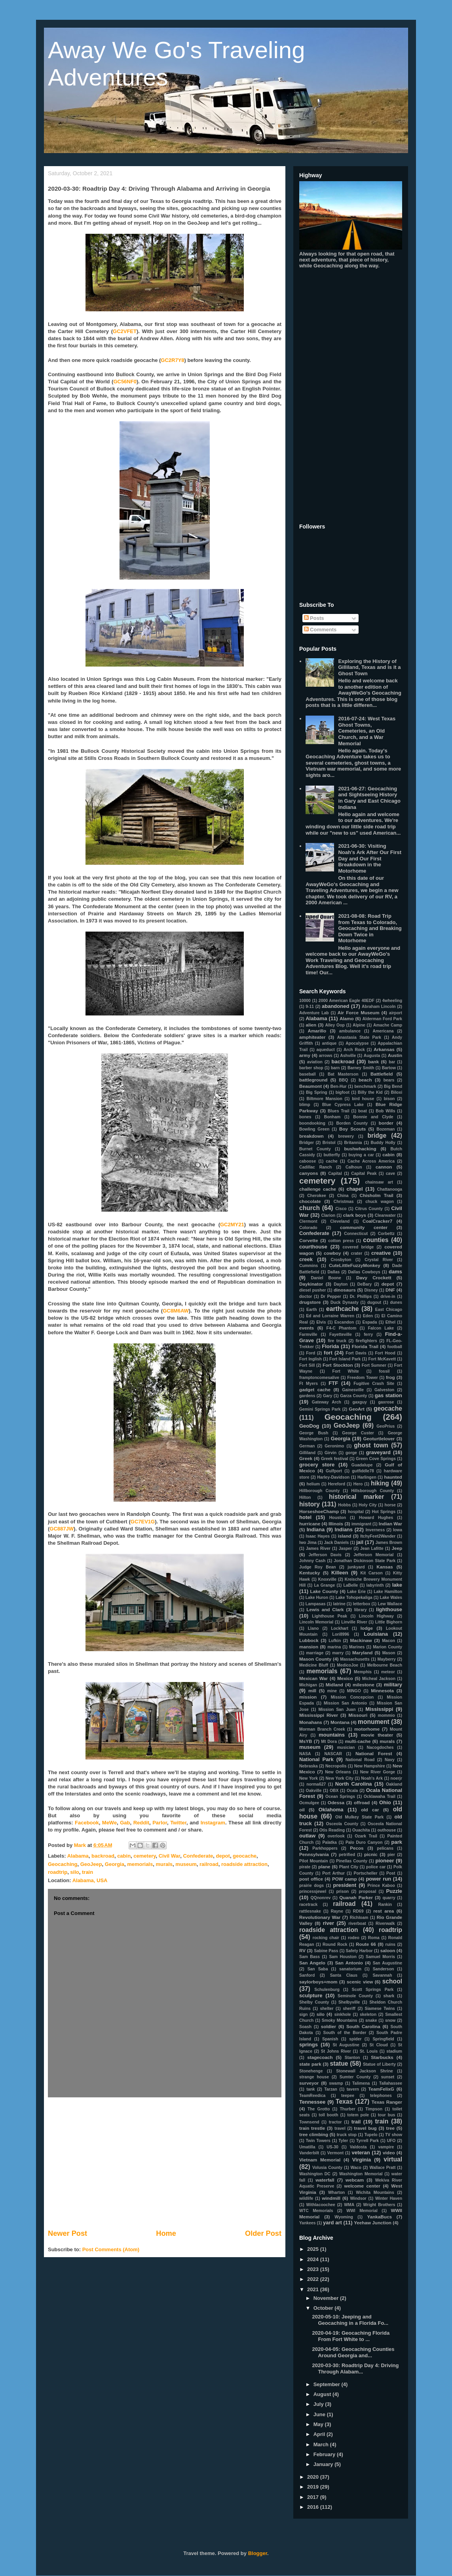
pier (391, 1854)
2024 (313, 2259)
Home (166, 2233)
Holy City (368, 1505)
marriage (314, 1653)
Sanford (307, 1975)
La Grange (324, 1585)
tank (310, 2089)
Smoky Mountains (339, 2020)
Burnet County (315, 1149)
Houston (337, 1517)
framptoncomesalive (319, 1377)
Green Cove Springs (376, 1459)
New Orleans (338, 1772)
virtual (393, 2159)
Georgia (114, 1864)
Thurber (347, 2109)
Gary (327, 1396)
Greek (305, 1458)
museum (185, 1864)
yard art (332, 2223)
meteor (388, 1672)
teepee (347, 2095)
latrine (339, 1604)
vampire (386, 2147)
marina (334, 1647)
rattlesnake (310, 1911)
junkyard (356, 1567)
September (327, 2384)
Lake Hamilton (388, 1591)
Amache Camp (387, 1025)
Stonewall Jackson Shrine (364, 2071)
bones (305, 1117)
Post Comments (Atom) (110, 2249)
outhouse (386, 1830)
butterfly (331, 1155)
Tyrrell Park (367, 2140)
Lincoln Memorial (316, 1622)
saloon (387, 1950)
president (345, 1885)
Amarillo (317, 1030)
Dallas (334, 1272)
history (309, 1504)
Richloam (359, 1917)
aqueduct (326, 1049)
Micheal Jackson (378, 1678)
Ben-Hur (338, 1086)
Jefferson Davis (325, 1555)
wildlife (306, 2198)
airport (395, 1013)
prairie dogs (311, 1885)
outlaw (307, 1836)
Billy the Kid (370, 1092)
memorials (140, 1864)
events (306, 1327)
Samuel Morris (380, 1957)
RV (302, 1950)
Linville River (354, 1622)
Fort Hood (385, 1353)
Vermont (335, 2153)
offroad (362, 1802)
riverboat (357, 1923)
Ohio (385, 1802)
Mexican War (313, 1678)
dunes (396, 1302)
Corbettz (386, 1233)
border (386, 1122)
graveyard (378, 1452)
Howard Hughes (376, 1517)
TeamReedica (312, 2095)
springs (308, 2045)
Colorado (308, 1227)
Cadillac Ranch (315, 1167)
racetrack (308, 1904)
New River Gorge (377, 1772)
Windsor (358, 2198)
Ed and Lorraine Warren (330, 1316)
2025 (313, 2249)
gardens (307, 1396)
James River (318, 1548)
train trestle (312, 2128)
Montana (339, 1722)
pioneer (385, 1861)
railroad (208, 1864)
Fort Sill (307, 1365)
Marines (357, 1647)
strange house (314, 2077)
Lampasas (316, 1604)
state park (310, 2063)
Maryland (362, 1652)
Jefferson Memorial (373, 1555)
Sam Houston (342, 1957)
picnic (371, 1854)
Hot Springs (383, 1512)
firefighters (366, 1341)
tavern (353, 2089)
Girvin (330, 1453)
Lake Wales (391, 1597)
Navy (390, 1760)
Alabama (78, 1856)
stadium (394, 2051)
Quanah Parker (356, 1897)
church (309, 1208)
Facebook (87, 1823)
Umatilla (307, 2147)
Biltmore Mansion (324, 1099)
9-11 (310, 1006)
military (393, 1685)
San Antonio (349, 1962)
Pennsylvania (314, 1854)
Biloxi (396, 1092)
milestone (363, 1684)
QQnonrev (320, 1898)
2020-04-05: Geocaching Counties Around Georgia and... (353, 2352)
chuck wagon (379, 1201)
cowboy (332, 1253)
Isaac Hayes (318, 1536)
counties (375, 1240)
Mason (388, 1653)
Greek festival (334, 1459)
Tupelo (370, 2135)
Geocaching (62, 1864)
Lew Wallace (390, 1604)
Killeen (339, 1573)
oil (302, 1809)
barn (335, 1068)
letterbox (361, 1604)
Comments (320, 630)
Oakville (314, 1790)
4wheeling (392, 1000)
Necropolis (336, 1766)
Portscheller (366, 1873)
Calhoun (354, 1167)
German (307, 1446)
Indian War (390, 1523)
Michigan (308, 1685)
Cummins (308, 1265)
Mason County (315, 1658)
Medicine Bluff (313, 1665)
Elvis (321, 1322)
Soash (305, 2027)
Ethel (390, 1322)
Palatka (329, 1842)
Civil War (169, 1856)
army (304, 1055)
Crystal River (379, 1260)
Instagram (213, 1823)
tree (390, 2128)
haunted (393, 1476)
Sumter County (355, 2077)
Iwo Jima (308, 1542)
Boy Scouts (352, 1128)
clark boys (354, 1215)
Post (390, 1873)
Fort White (345, 1371)
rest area (383, 1910)
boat (362, 1111)
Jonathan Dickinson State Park (364, 1561)
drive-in (387, 1296)
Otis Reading (332, 1830)
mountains (332, 1735)
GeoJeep (91, 1864)
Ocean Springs (340, 1796)
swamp (336, 2083)
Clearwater (385, 1215)
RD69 (358, 1911)
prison (342, 1891)
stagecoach (319, 2057)
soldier (328, 2026)
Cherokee (316, 1195)
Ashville (348, 1055)
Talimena (361, 2083)
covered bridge (358, 1247)
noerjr (396, 1778)
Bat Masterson (343, 1074)
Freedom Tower (362, 1377)
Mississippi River (318, 1715)
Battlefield (381, 1073)
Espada (369, 1322)
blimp (304, 1104)
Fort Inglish (310, 1359)
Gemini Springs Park (320, 1409)
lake (397, 1585)
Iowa (397, 1530)
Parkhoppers (325, 1848)
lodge (367, 1628)
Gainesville (353, 1390)
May (319, 2424)
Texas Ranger (387, 2101)
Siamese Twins (380, 2008)
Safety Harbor (359, 1951)
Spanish (330, 2039)
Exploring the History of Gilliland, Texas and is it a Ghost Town (369, 667)
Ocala (352, 1790)
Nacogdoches (380, 1747)
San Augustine (387, 1963)
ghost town (371, 1445)
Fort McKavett (382, 1359)
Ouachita (361, 1830)
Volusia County (327, 2167)
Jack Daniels (336, 1542)
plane (324, 1866)
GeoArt (357, 1408)
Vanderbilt (309, 2153)
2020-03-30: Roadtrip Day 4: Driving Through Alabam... (355, 2368)
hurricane (309, 1523)
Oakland (394, 1784)
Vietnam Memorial (319, 2159)
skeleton (368, 2014)
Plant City (349, 1867)
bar (392, 1062)
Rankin (385, 1904)
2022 (313, 2279)
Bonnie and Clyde (373, 1117)
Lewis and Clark (325, 1609)
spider (355, 2039)
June (320, 2414)
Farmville (308, 1334)
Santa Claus (343, 1975)
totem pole (358, 2115)
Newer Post (67, 2233)
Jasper (345, 1548)
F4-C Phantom (342, 1328)
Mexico (345, 1678)
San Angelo (312, 1962)
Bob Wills (385, 1111)
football (394, 1347)
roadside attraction (244, 1864)
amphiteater (312, 1037)
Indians (344, 1529)
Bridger (306, 1142)
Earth (311, 1309)
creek (306, 1259)
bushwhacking (360, 1148)
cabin (124, 1856)
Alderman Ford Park (382, 1019)
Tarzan (330, 2089)
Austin (395, 1055)
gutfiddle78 (363, 1471)
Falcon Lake (381, 1328)
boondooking (312, 1123)
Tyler (343, 2140)
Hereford (336, 1484)
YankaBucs (379, 2216)
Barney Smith (361, 1068)
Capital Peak (363, 1173)
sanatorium (350, 1969)
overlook (335, 1836)
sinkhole (342, 2014)
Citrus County (369, 1209)
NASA (305, 1754)
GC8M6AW (176, 1311)
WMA (349, 2205)
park (396, 1842)
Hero (358, 1484)
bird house (363, 1099)
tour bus (386, 2115)
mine (332, 1691)
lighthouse (389, 1609)
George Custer (358, 1433)
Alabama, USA (90, 1880)
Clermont (308, 1221)
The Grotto (319, 2109)
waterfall (324, 2179)
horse (390, 1505)
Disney (371, 1290)
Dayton (341, 1284)
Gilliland (307, 1453)
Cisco (340, 1209)
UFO (391, 2140)
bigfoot (342, 1092)
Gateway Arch (326, 1402)
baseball (307, 1074)
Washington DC (314, 2174)
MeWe (109, 1823)
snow (390, 2020)
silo (74, 1872)
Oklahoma (331, 1810)
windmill (331, 2198)
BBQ (343, 1080)
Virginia (361, 2160)
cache (331, 1161)
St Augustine (346, 2045)
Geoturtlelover (379, 1438)
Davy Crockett (373, 1277)
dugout (374, 1302)
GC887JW (61, 1529)
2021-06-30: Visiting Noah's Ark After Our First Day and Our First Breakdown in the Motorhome (369, 858)
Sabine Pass (326, 1951)
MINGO (354, 1691)
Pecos (356, 1848)
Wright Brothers (379, 2205)
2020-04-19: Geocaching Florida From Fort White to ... (350, 2336)
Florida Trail (365, 1346)
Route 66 (366, 1944)
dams (395, 1272)
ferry (368, 1334)
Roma (374, 1938)
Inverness (375, 1530)
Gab (125, 1823)
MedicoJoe (347, 1665)
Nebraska (308, 1766)
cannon (384, 1166)
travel (340, 2128)
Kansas (384, 1566)
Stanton (352, 2057)
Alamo (347, 1018)
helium (313, 1484)
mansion (308, 1646)
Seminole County (355, 1996)
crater (357, 1253)
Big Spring (316, 1092)
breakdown (311, 1135)
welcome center (362, 2185)
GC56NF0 (125, 382)
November (326, 2298)
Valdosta (358, 2147)
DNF (390, 1289)
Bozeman (385, 1129)
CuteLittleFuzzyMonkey (354, 1265)
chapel (354, 1189)
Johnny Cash (312, 1561)
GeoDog (309, 1426)
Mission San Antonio (345, 1703)
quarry (388, 1898)
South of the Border (345, 2032)
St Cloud (379, 2045)
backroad (102, 1856)
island (344, 1535)
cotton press (341, 1241)
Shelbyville (349, 2002)
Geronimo (334, 1446)
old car (370, 1809)
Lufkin (335, 1640)
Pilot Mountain (313, 1861)
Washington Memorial (360, 2174)
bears (389, 1080)
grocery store (316, 1465)
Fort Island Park (345, 1359)
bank (373, 1061)
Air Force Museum (359, 1012)
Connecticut (356, 1233)
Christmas (344, 1201)
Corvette (308, 1240)
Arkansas (384, 1049)
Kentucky (309, 1572)
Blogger (257, 2553)
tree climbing (313, 2134)
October (323, 2308)
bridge (376, 1135)
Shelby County (314, 2002)
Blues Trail (338, 1111)
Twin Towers (318, 2140)
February (325, 2454)
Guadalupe (362, 1465)
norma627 (316, 1784)
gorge (351, 1453)
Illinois (336, 1523)
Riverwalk (385, 1923)
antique (329, 1043)
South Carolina (363, 2026)
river (328, 1923)
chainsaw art (379, 1182)
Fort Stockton (338, 1365)
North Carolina (353, 1784)
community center (363, 1227)
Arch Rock (354, 1049)
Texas (344, 2101)
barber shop (311, 1068)
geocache (244, 1856)
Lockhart (339, 1628)
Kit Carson (371, 1573)
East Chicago (388, 1309)
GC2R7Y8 (172, 360)
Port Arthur (333, 1873)
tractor (335, 2122)
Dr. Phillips (361, 1296)
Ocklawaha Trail (379, 1796)
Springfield (383, 2039)
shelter (326, 2008)
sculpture (311, 1995)
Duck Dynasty (344, 1302)
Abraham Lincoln (379, 1006)
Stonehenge (311, 2071)
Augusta (372, 1055)
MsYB (305, 1741)
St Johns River (336, 2051)
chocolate (310, 1201)
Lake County (324, 1591)
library (360, 1610)
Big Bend (393, 1086)
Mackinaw (361, 1640)
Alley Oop (335, 1025)
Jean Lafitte (372, 1548)
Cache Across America (371, 1161)
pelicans (385, 1848)
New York (308, 1778)
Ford (310, 1353)
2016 (313, 2507)
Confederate (198, 1856)
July (319, 2404)
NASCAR (333, 1754)
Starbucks (382, 2057)
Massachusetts (355, 1659)
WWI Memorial (362, 2211)
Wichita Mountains (375, 2192)
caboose (307, 1161)
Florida (330, 1346)
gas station (388, 1395)
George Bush (313, 1433)
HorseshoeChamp (319, 1511)
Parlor (159, 1823)
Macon (388, 1640)
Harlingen (366, 1477)
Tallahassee (390, 2083)
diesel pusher (312, 1290)
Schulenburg (327, 1989)
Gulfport (334, 1471)
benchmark (365, 1086)
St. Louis (369, 2051)
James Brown (388, 1542)
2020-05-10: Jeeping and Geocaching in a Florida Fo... (350, 2320)
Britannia (353, 1142)
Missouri (357, 1715)
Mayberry (387, 1659)
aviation (315, 1062)
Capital (335, 1173)
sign (303, 2014)
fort (328, 1353)
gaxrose (386, 1402)
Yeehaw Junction (372, 2222)
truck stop (347, 2135)
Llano (313, 1628)
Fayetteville (340, 1334)
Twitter (178, 1823)
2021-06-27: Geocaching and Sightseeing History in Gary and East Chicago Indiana (369, 798)
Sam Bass (309, 1957)
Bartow (389, 1068)
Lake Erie (356, 1591)
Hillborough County (319, 1491)
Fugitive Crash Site (373, 1383)
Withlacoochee (320, 2205)
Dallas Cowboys (364, 1272)
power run (378, 1879)
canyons (308, 1173)
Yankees (307, 2223)
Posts (314, 618)
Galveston (384, 1390)
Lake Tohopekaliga (354, 1597)
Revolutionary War (319, 1917)
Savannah (382, 1975)
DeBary (364, 1284)
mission (308, 1696)
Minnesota (382, 1690)
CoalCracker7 (377, 1221)
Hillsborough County (372, 1491)
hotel (305, 1517)
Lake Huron (317, 1597)
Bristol (329, 1142)
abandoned (335, 1006)
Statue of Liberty (379, 2064)
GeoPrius (385, 1426)
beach (365, 1079)
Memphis (363, 1672)
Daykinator (311, 1283)
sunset (388, 2077)
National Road (360, 1760)
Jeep (396, 1548)
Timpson (373, 2109)
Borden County (352, 1123)
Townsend (309, 2122)
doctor (305, 1296)
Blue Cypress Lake (343, 1104)
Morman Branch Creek (322, 1729)
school (392, 1981)
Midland (334, 1684)
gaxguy (359, 1402)
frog (390, 1377)
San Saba (318, 1969)
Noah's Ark (372, 1778)
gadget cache (314, 1389)
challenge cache (317, 1188)
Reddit (141, 1823)
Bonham (332, 1117)
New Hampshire (369, 1766)
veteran (361, 2153)
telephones (381, 2095)
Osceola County (342, 1824)
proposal (367, 1891)
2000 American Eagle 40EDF (346, 1000)
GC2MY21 (232, 1224)
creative (381, 1253)
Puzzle (394, 1891)
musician (346, 1747)
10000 (305, 1000)
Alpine (359, 1025)
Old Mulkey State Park (359, 1817)
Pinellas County (351, 1861)
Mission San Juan (336, 1709)
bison (389, 1099)
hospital (356, 1512)
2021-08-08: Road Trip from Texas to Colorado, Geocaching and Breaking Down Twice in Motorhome (369, 928)
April (320, 2434)
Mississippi (379, 1709)
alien (311, 1024)
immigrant (361, 1524)
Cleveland (339, 1221)
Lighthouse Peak (329, 1616)
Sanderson (383, 1969)
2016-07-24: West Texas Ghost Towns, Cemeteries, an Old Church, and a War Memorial (366, 731)
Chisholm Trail (376, 1195)
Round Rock (335, 1944)
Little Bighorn (388, 1622)
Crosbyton (341, 1260)
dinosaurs (345, 1289)
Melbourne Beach (384, 1665)
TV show (393, 2135)
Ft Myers (308, 1383)
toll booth (328, 2115)
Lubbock (309, 1640)
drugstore (310, 1302)
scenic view (360, 1981)
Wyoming (343, 2217)
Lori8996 (340, 1634)
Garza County (353, 1396)
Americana (382, 1031)
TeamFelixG (381, 2088)
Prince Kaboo (381, 1885)
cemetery (144, 1856)
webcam (355, 2179)
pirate (304, 1867)
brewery (346, 1136)
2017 (313, 2497)
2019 (313, 2487)
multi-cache (357, 1741)
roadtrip (57, 1872)
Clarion (328, 1215)
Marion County (387, 1647)
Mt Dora (329, 1741)
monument (373, 1721)
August (322, 2394)
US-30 (332, 2147)
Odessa (336, 1802)
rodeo (353, 1938)
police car (376, 1867)
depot (223, 1856)
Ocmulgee (309, 1803)
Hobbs (344, 1505)
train (87, 1872)
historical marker (356, 1496)
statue (339, 2063)
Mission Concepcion (352, 1697)
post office (311, 1878)
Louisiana (376, 1634)
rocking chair (326, 1938)
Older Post (263, 2233)
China (343, 1195)
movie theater (377, 1734)
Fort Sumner (374, 1365)
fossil (384, 1371)
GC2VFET (125, 331)
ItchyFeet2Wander (377, 1536)
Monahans (310, 1722)
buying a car (361, 1155)
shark (389, 1996)
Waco (356, 2167)
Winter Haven (388, 2198)
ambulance (350, 1031)
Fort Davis (356, 1353)
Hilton (305, 1497)
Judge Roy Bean (317, 1567)
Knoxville (327, 1579)
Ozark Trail (366, 1836)
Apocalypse (357, 1043)
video (389, 2152)
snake (371, 2020)
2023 (313, 2269)
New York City (339, 1778)
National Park (316, 1759)
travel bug (365, 2128)
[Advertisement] (164, 2163)
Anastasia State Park (359, 1037)
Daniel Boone (326, 1278)
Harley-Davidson (333, 1477)
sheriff (349, 2008)
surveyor (309, 2082)
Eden (368, 1316)
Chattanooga (390, 1189)
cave (390, 1173)
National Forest (373, 1753)
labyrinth (375, 1585)
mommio (386, 1715)
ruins (390, 1944)
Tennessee (312, 2102)
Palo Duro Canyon (364, 1842)
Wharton (336, 2192)
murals (164, 1864)
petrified (347, 1854)
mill (312, 1690)
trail (356, 2122)
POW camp (344, 1878)
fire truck (337, 1341)
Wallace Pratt (383, 2167)
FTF (333, 1383)
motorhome (367, 1728)
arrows (325, 1055)
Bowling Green (314, 1129)
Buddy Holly (383, 1142)
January (323, 2464)
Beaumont (310, 1086)
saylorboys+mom (318, 1981)
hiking (380, 1483)
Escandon (344, 1322)
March (321, 2444)
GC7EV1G (143, 1522)
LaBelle (350, 1585)
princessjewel (312, 1891)
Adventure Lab (314, 1013)
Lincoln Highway (376, 1616)
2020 (313, 2477)
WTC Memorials (316, 2211)
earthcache (342, 1308)
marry (338, 1653)
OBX (334, 1790)
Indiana (316, 1529)
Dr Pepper (331, 1296)
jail (359, 1542)
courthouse (313, 1247)
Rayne (337, 1911)
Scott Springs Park (372, 1989)
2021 (313, 2289)
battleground (313, 1079)
